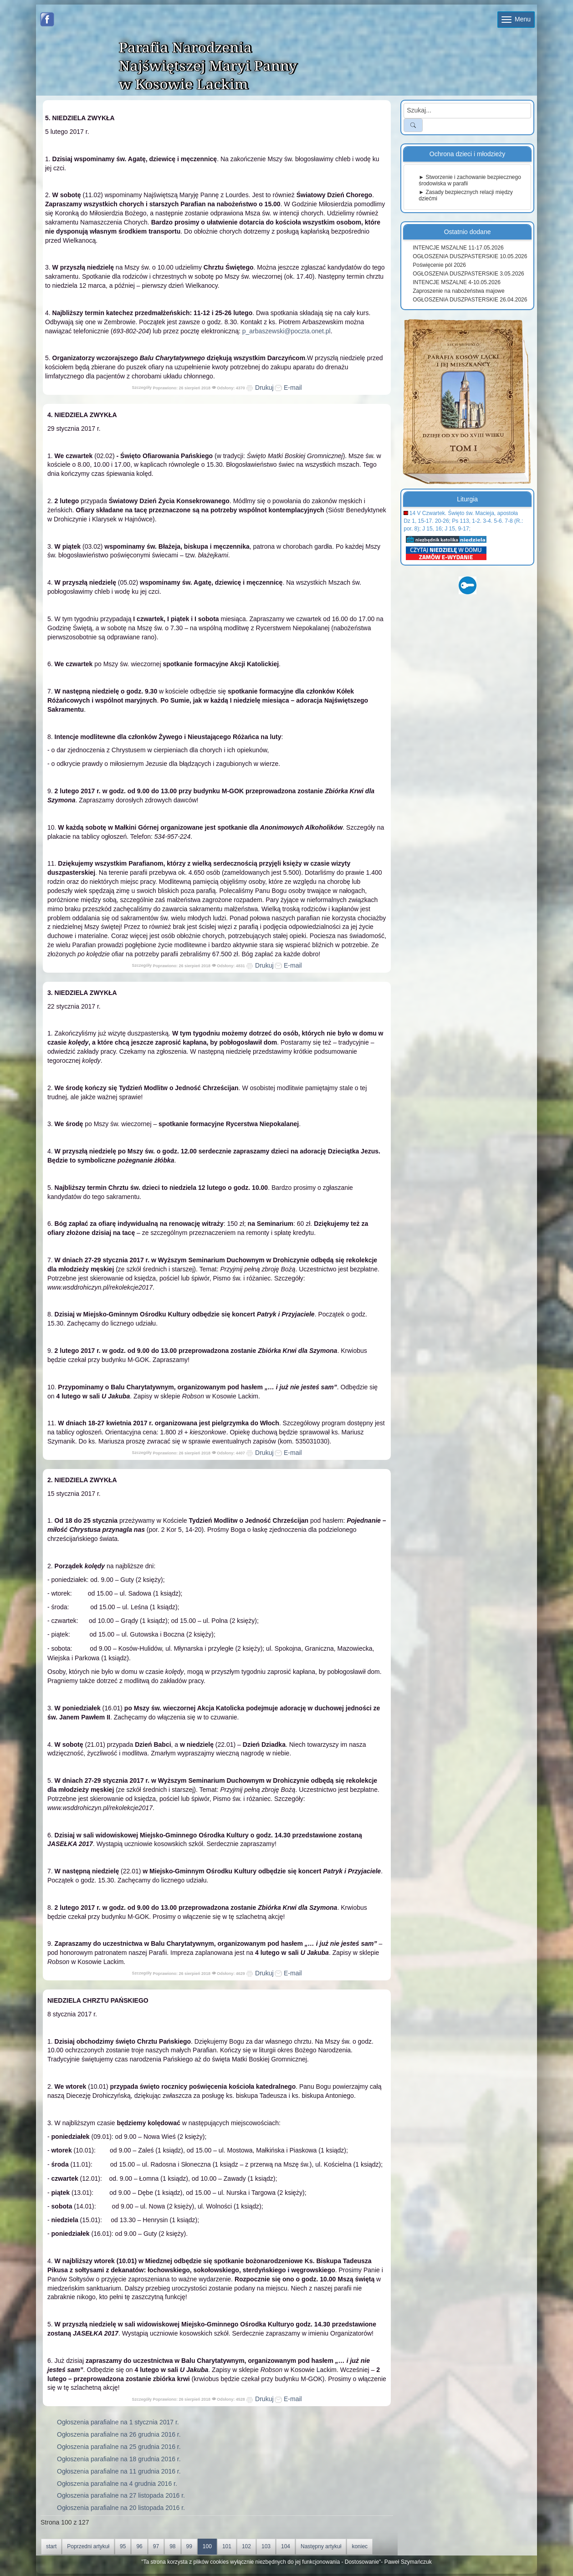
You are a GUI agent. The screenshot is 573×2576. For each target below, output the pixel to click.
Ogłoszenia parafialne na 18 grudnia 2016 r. (119, 2459)
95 (123, 2546)
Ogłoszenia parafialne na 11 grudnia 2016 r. (119, 2471)
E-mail (288, 387)
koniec (360, 2546)
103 (266, 2546)
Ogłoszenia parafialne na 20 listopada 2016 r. (121, 2507)
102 (246, 2546)
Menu (516, 19)
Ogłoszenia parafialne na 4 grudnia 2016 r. (117, 2483)
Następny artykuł (321, 2546)
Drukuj (259, 387)
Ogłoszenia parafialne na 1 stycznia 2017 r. (118, 2422)
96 (139, 2546)
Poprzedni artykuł (88, 2546)
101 (226, 2546)
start (51, 2546)
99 (189, 2546)
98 (172, 2546)
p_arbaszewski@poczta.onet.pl (286, 331)
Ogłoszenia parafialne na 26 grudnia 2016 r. (119, 2434)
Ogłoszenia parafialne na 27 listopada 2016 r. (121, 2495)
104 (285, 2546)
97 (156, 2546)
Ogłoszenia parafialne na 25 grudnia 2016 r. (119, 2446)
